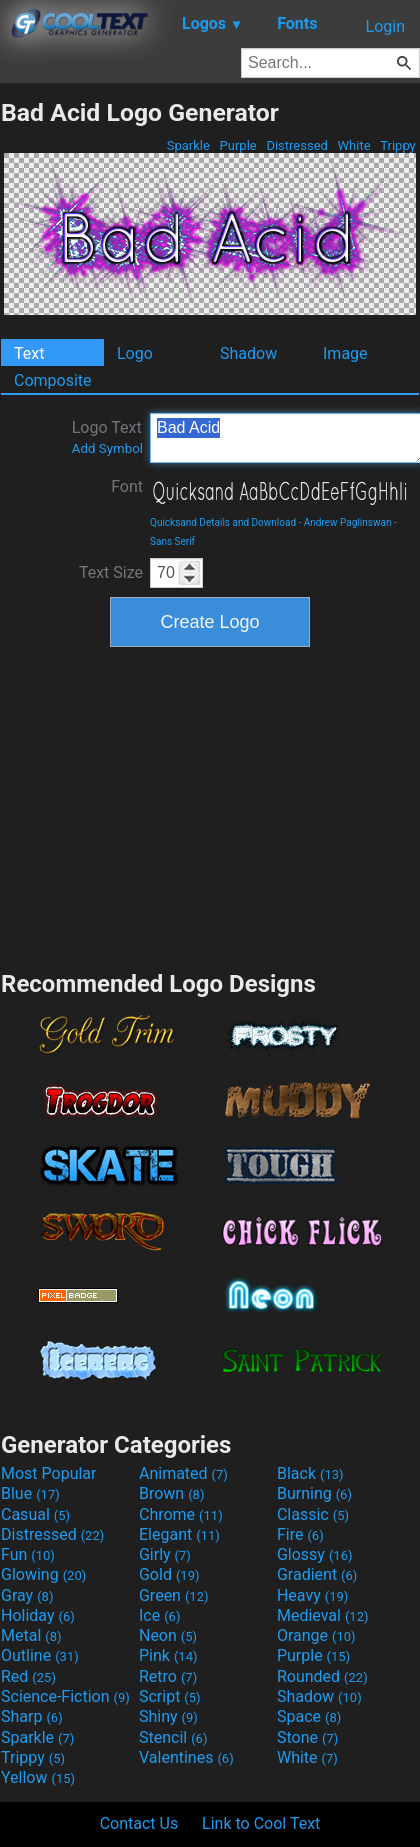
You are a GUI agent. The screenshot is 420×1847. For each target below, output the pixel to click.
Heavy (312, 1595)
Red (28, 1676)
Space (309, 1716)
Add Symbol (107, 448)
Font (127, 486)
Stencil (173, 1737)
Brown (171, 1493)
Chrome (181, 1514)
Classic (313, 1514)
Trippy (398, 145)
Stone (307, 1737)
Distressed (297, 145)
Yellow (38, 1777)
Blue (30, 1493)
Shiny (168, 1716)
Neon (168, 1635)
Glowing (43, 1574)
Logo (135, 353)
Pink (168, 1655)
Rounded (322, 1676)
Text (29, 353)
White (353, 145)
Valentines (186, 1757)
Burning (314, 1493)
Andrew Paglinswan (348, 522)
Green (174, 1595)
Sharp (32, 1716)
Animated (183, 1473)
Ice (159, 1615)
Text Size (111, 572)
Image (345, 353)
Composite (53, 380)
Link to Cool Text (261, 1823)
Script (170, 1696)
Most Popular (49, 1473)
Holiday (38, 1615)
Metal (31, 1635)
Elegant (179, 1534)
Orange (316, 1635)
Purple (238, 145)
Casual (35, 1514)
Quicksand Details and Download (223, 522)
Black (310, 1473)
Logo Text (107, 437)
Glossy (315, 1554)
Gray (27, 1595)
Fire (300, 1534)
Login (385, 26)
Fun (28, 1554)
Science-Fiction (65, 1696)
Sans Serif (172, 541)
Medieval (323, 1615)
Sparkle (189, 145)
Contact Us (139, 1823)
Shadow (248, 353)
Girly (165, 1554)
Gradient (317, 1574)
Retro (168, 1676)
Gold (169, 1574)
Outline (40, 1655)
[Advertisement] (210, 806)
